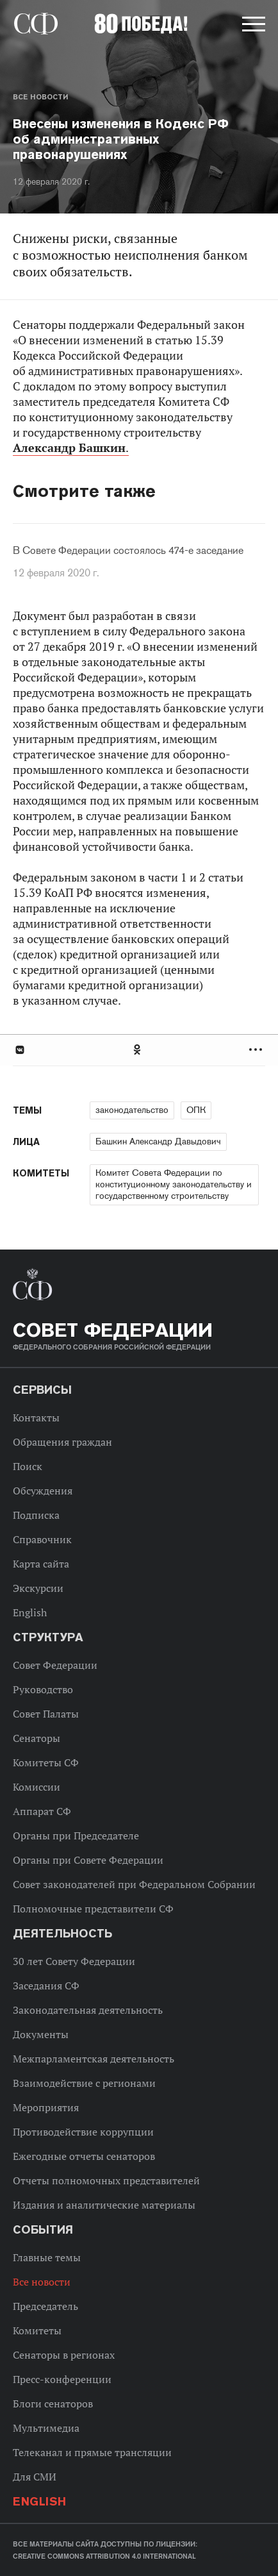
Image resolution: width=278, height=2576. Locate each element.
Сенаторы (36, 1738)
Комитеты (37, 2330)
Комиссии (36, 1786)
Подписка (36, 1515)
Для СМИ (34, 2476)
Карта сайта (41, 1563)
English (30, 1612)
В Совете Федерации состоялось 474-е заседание (128, 550)
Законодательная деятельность (88, 2009)
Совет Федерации (55, 1665)
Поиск (27, 1466)
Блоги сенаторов (53, 2403)
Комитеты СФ (46, 1762)
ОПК (196, 1110)
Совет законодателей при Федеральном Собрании (134, 1884)
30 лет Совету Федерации (74, 1961)
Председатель (45, 2306)
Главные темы (47, 2257)
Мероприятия (46, 2107)
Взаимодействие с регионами (84, 2083)
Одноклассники (137, 1050)
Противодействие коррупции (83, 2131)
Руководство (43, 1689)
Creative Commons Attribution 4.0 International (104, 2556)
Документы (41, 2034)
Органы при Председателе (76, 1835)
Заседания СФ (46, 1985)
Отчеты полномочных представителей (106, 2180)
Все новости (40, 96)
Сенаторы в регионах (64, 2354)
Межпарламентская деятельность (93, 2058)
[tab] (139, 1050)
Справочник (42, 1539)
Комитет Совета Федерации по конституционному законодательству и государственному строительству (173, 1184)
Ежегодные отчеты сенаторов (84, 2156)
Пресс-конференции (62, 2379)
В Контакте (19, 1050)
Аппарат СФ (42, 1811)
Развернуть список (257, 1050)
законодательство (131, 1110)
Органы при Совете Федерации (88, 1859)
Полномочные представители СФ (93, 1908)
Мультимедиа (46, 2427)
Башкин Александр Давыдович (158, 1141)
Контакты (36, 1417)
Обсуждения (42, 1490)
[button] (252, 26)
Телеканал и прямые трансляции (92, 2452)
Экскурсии (38, 1588)
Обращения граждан (62, 1441)
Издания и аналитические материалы (104, 2204)
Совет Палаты (46, 1713)
